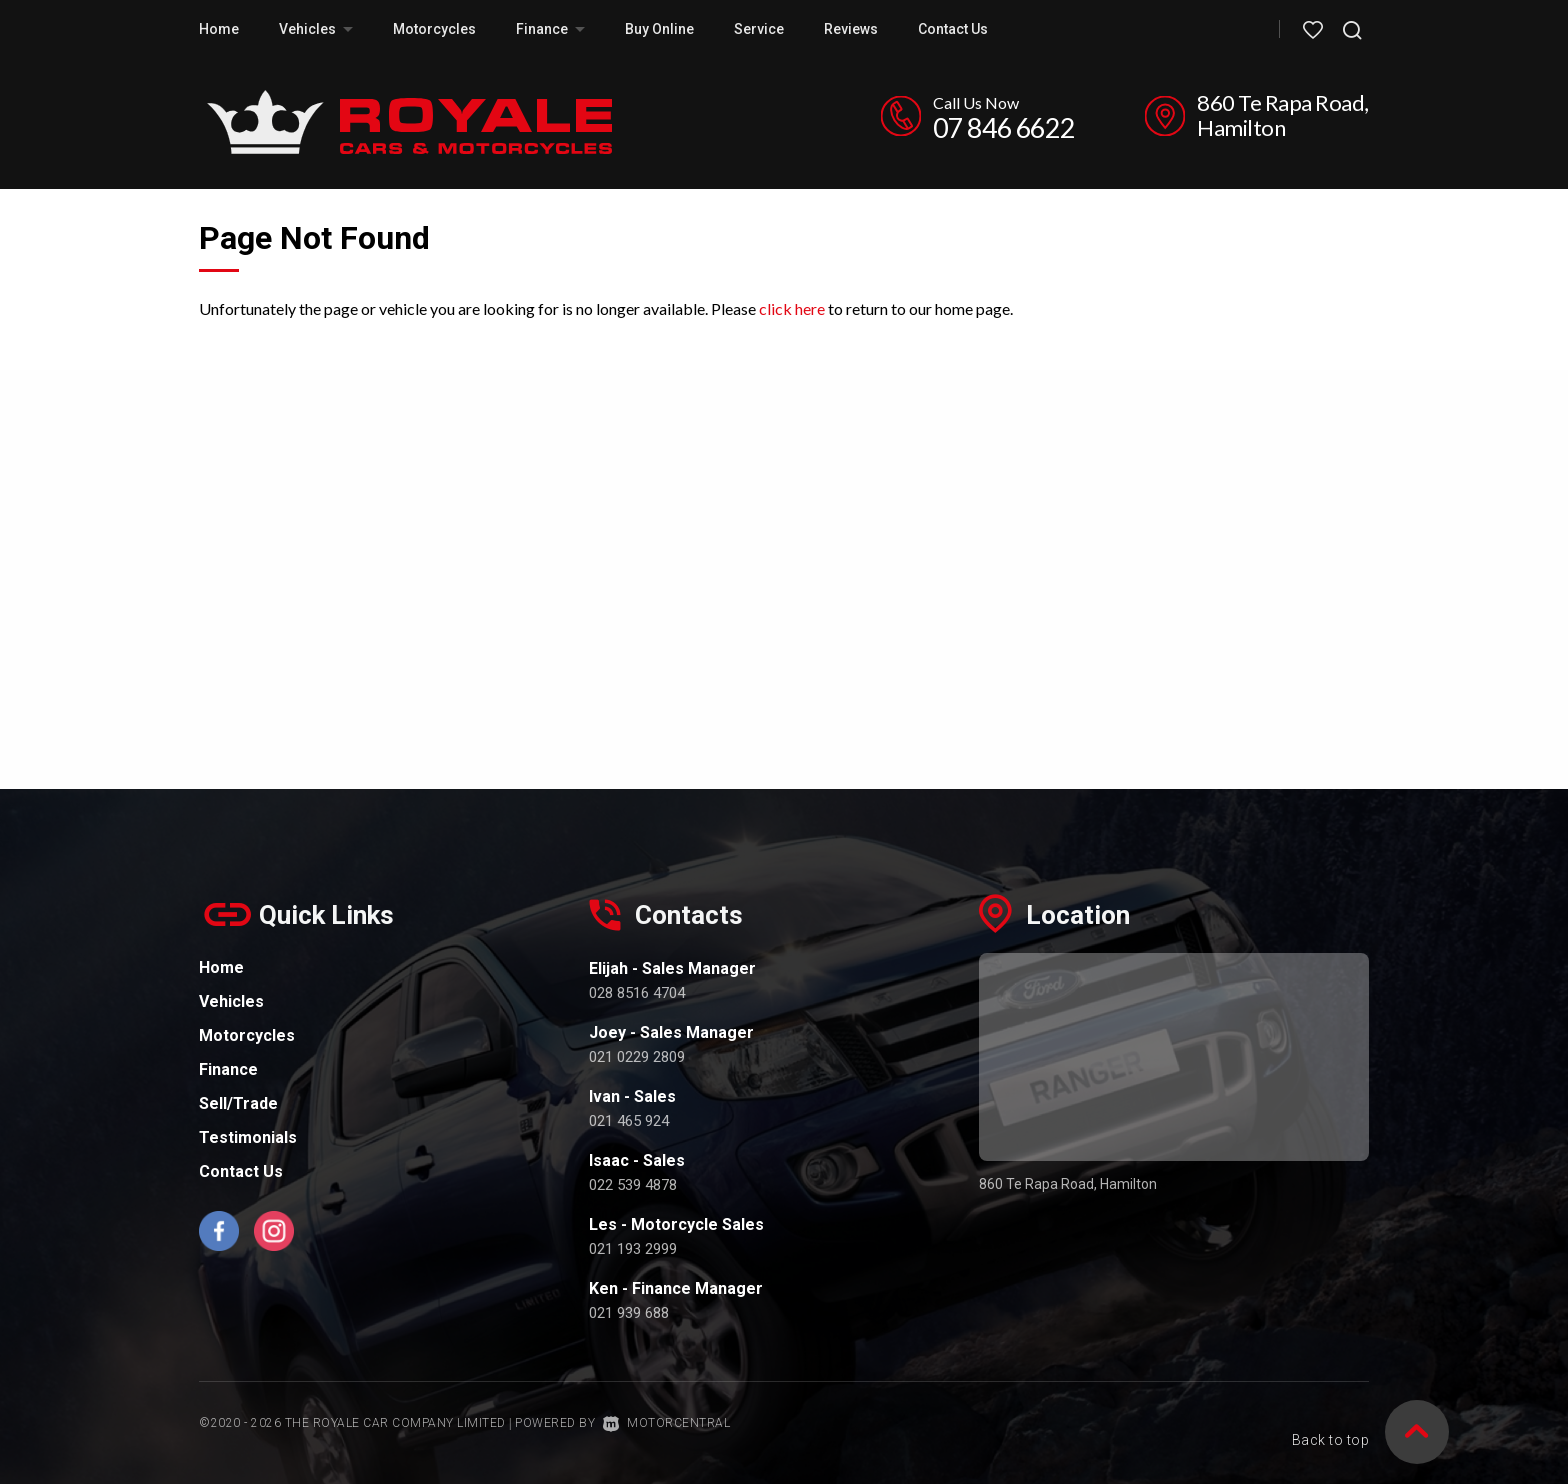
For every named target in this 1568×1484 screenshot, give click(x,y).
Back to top (1331, 1421)
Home (219, 29)
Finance (550, 29)
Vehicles (316, 29)
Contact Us (953, 29)
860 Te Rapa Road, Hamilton (1283, 115)
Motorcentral (667, 1423)
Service (759, 29)
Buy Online (659, 29)
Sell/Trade (238, 1103)
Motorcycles (434, 29)
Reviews (851, 29)
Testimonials (248, 1137)
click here (792, 308)
